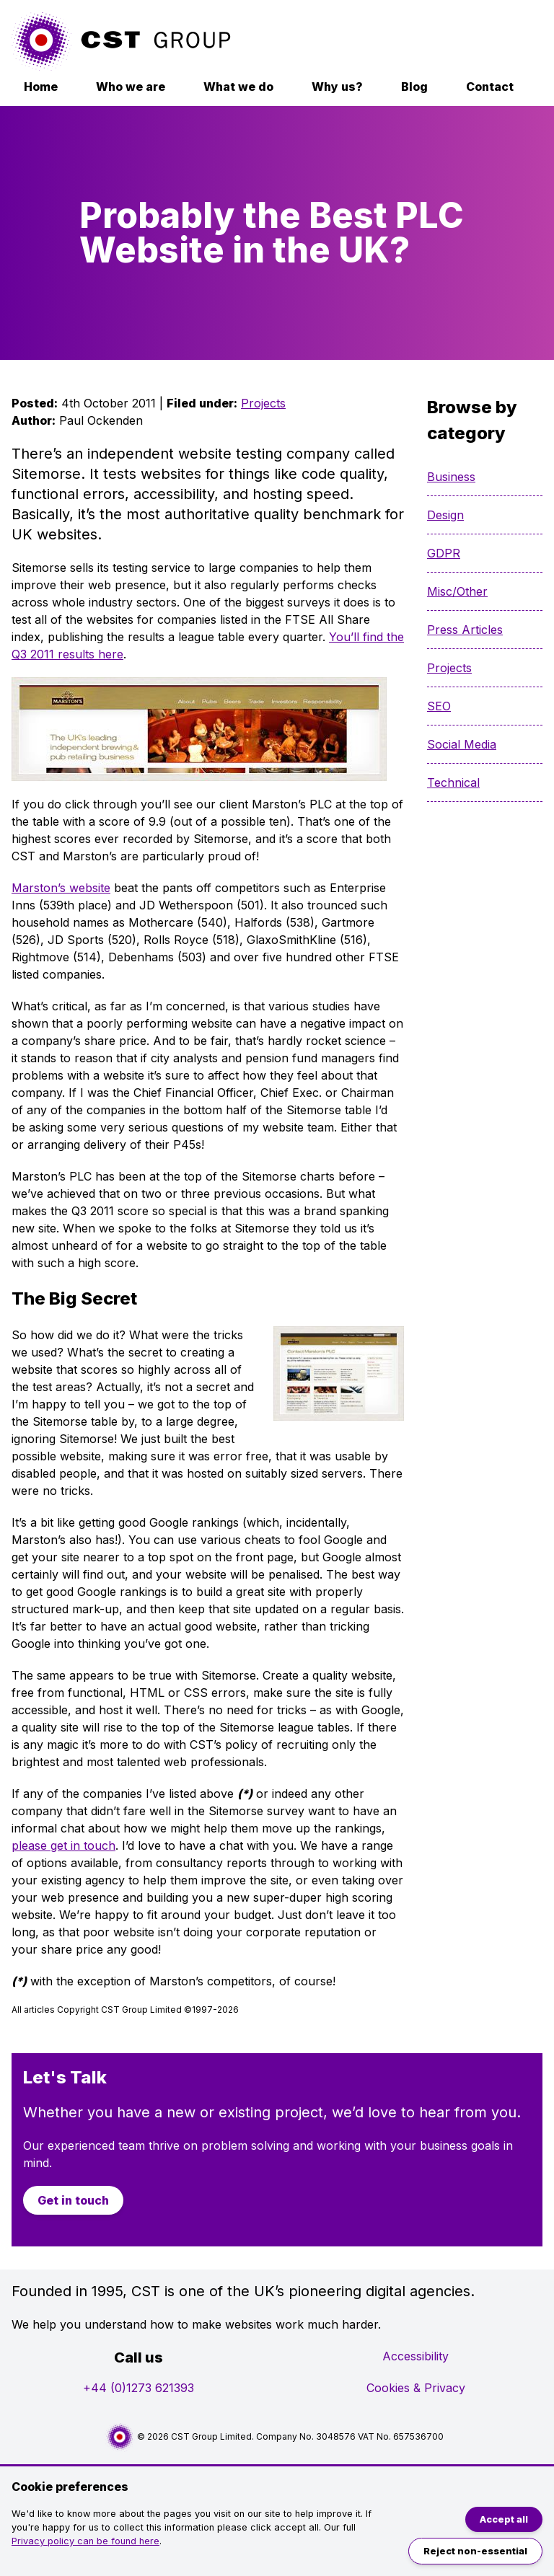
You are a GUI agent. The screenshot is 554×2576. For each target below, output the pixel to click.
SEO (439, 706)
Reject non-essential (475, 2551)
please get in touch (63, 1845)
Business (451, 476)
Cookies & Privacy (415, 2388)
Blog (414, 86)
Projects (263, 403)
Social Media (461, 744)
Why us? (337, 86)
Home (41, 86)
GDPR (443, 553)
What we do (238, 86)
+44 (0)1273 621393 (138, 2388)
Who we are (130, 86)
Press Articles (465, 629)
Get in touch (73, 2200)
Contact (490, 86)
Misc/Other (457, 591)
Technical (453, 782)
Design (445, 515)
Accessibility (415, 2356)
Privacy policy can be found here (85, 2541)
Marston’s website (61, 888)
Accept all (504, 2519)
